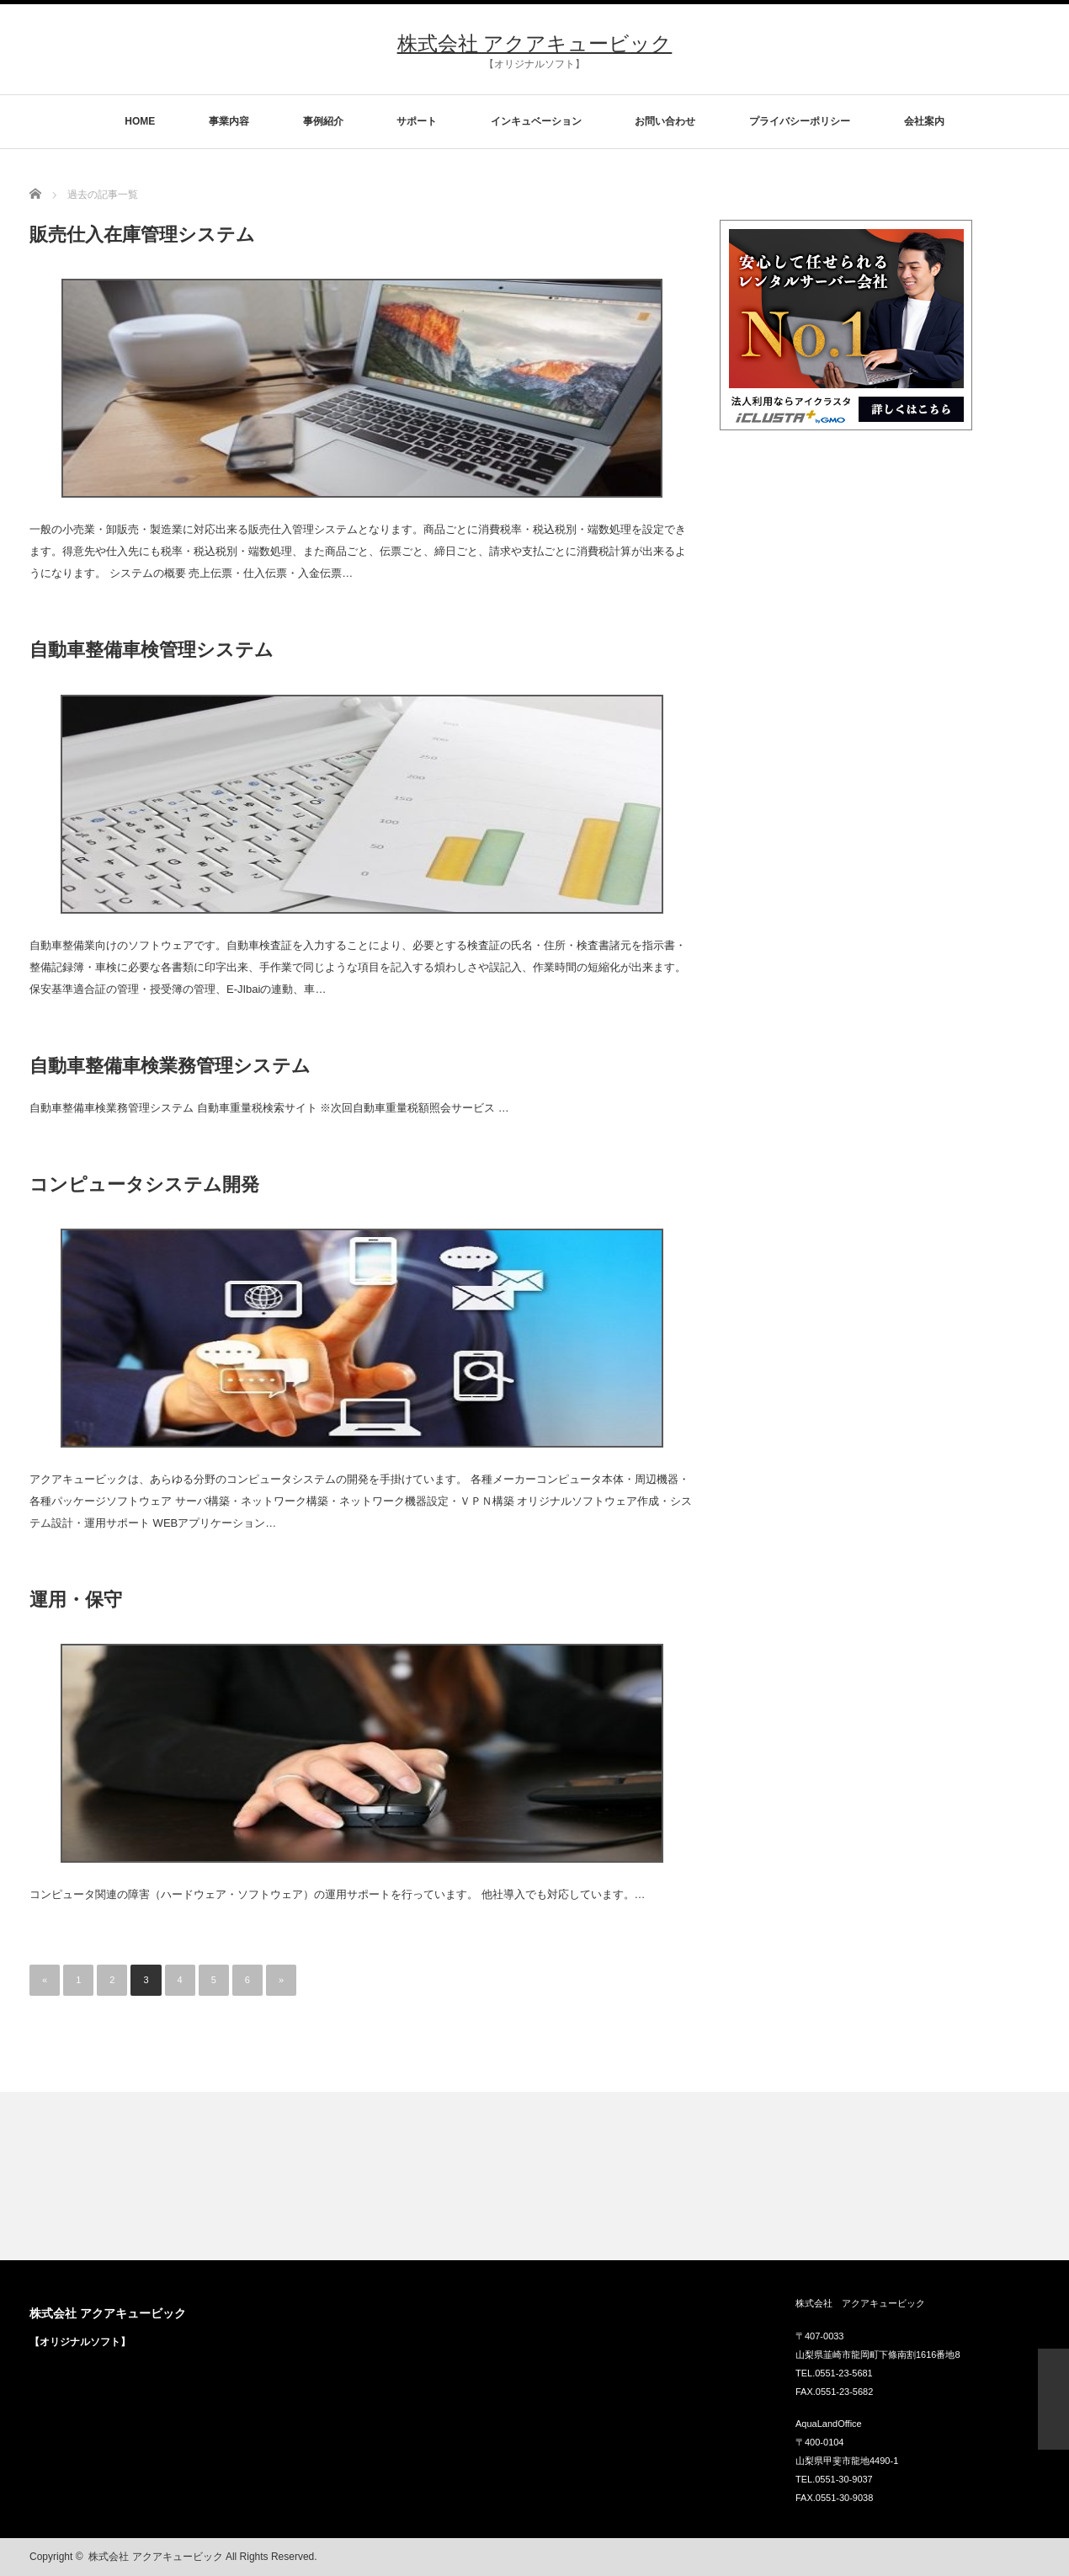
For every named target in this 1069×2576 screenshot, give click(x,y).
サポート (416, 121)
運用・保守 (75, 1599)
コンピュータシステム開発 (144, 1184)
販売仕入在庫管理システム (142, 234)
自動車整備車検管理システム (151, 649)
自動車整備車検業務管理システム (170, 1065)
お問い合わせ (665, 121)
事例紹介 (323, 121)
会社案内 (924, 121)
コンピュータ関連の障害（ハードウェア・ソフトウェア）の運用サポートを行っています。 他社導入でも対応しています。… (337, 1894)
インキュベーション (536, 121)
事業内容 (229, 121)
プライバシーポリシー (799, 121)
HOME (140, 121)
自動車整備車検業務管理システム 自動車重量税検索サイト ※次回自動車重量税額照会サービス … (269, 1107)
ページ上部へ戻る (1053, 2399)
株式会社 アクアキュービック (535, 43)
